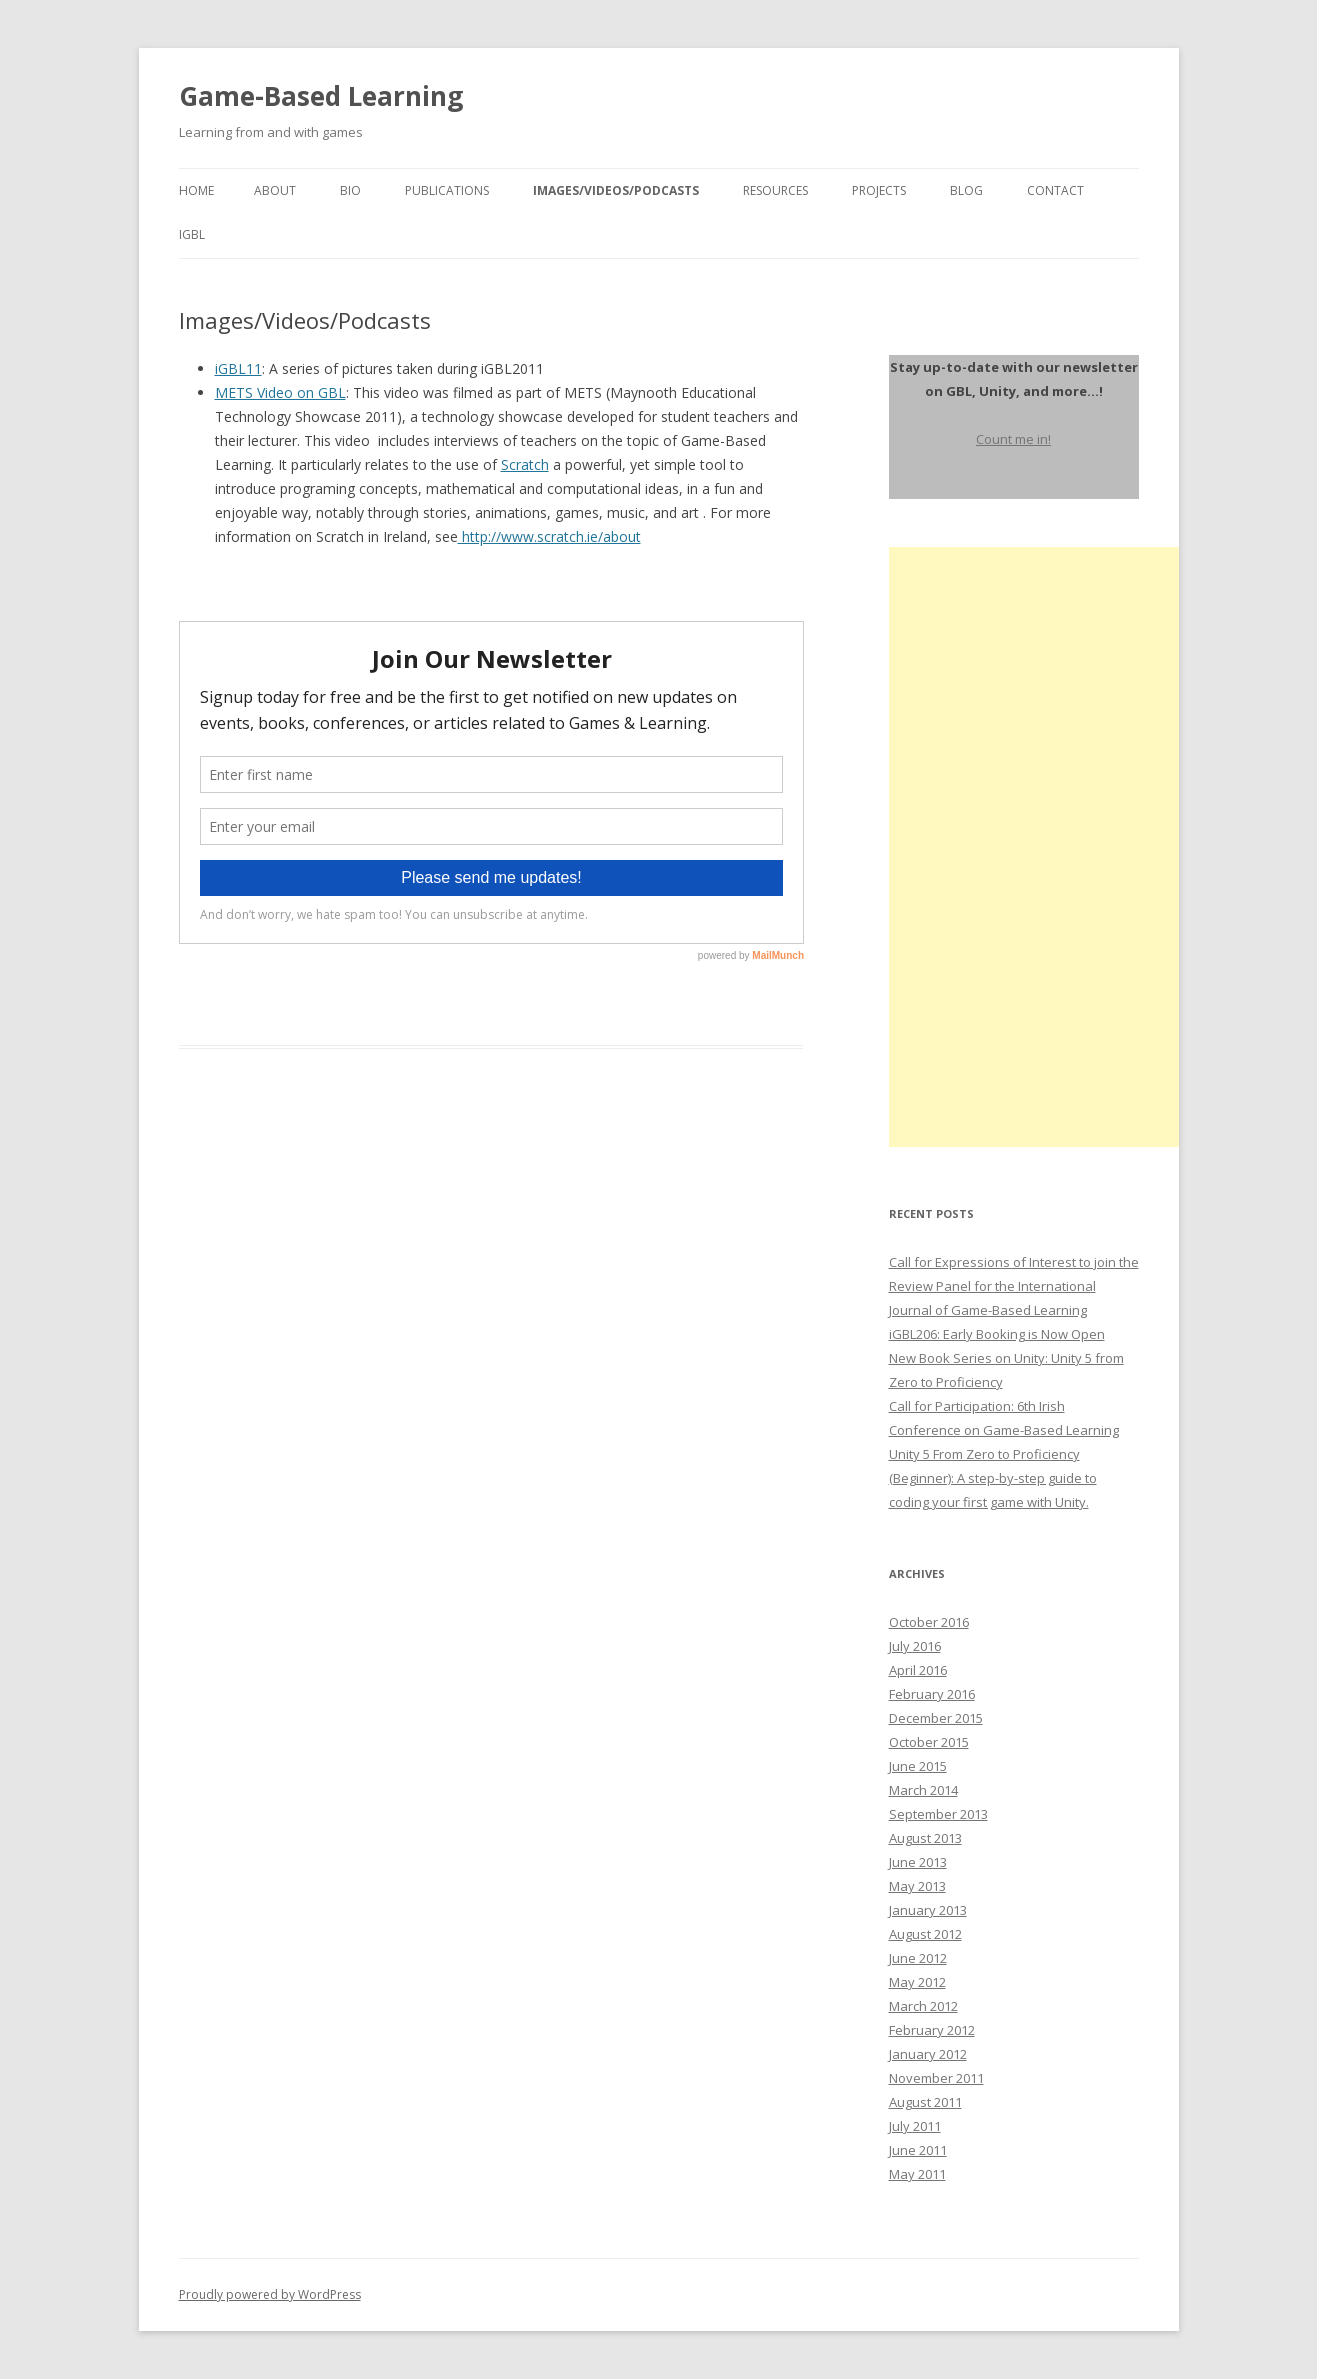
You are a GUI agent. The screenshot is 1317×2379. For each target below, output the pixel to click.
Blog (966, 190)
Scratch (525, 464)
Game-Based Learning (321, 96)
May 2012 (917, 1982)
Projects (879, 190)
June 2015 (918, 1766)
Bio (350, 190)
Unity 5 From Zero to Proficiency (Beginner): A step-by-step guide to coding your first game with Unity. (993, 1478)
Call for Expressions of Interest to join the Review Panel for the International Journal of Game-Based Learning (1014, 1286)
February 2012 (932, 2030)
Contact (1055, 190)
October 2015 (929, 1742)
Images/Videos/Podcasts (616, 190)
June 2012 (918, 1958)
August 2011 (925, 2102)
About (275, 190)
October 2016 (929, 1622)
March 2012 (923, 2006)
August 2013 (925, 1838)
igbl (192, 234)
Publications (447, 190)
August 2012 (925, 1934)
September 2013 (938, 1814)
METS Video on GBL (280, 392)
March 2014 (923, 1790)
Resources (775, 190)
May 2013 (917, 1886)
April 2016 (918, 1670)
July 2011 (915, 2126)
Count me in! (1013, 439)
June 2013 (918, 1862)
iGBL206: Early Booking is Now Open (997, 1334)
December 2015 (936, 1718)
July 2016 (915, 1646)
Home (196, 190)
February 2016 (932, 1694)
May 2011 (917, 2174)
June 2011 (918, 2150)
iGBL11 (238, 368)
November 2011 (936, 2078)
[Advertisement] (1039, 847)
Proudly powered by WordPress (270, 2294)
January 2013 (928, 1910)
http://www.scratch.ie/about (549, 536)
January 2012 (928, 2054)
